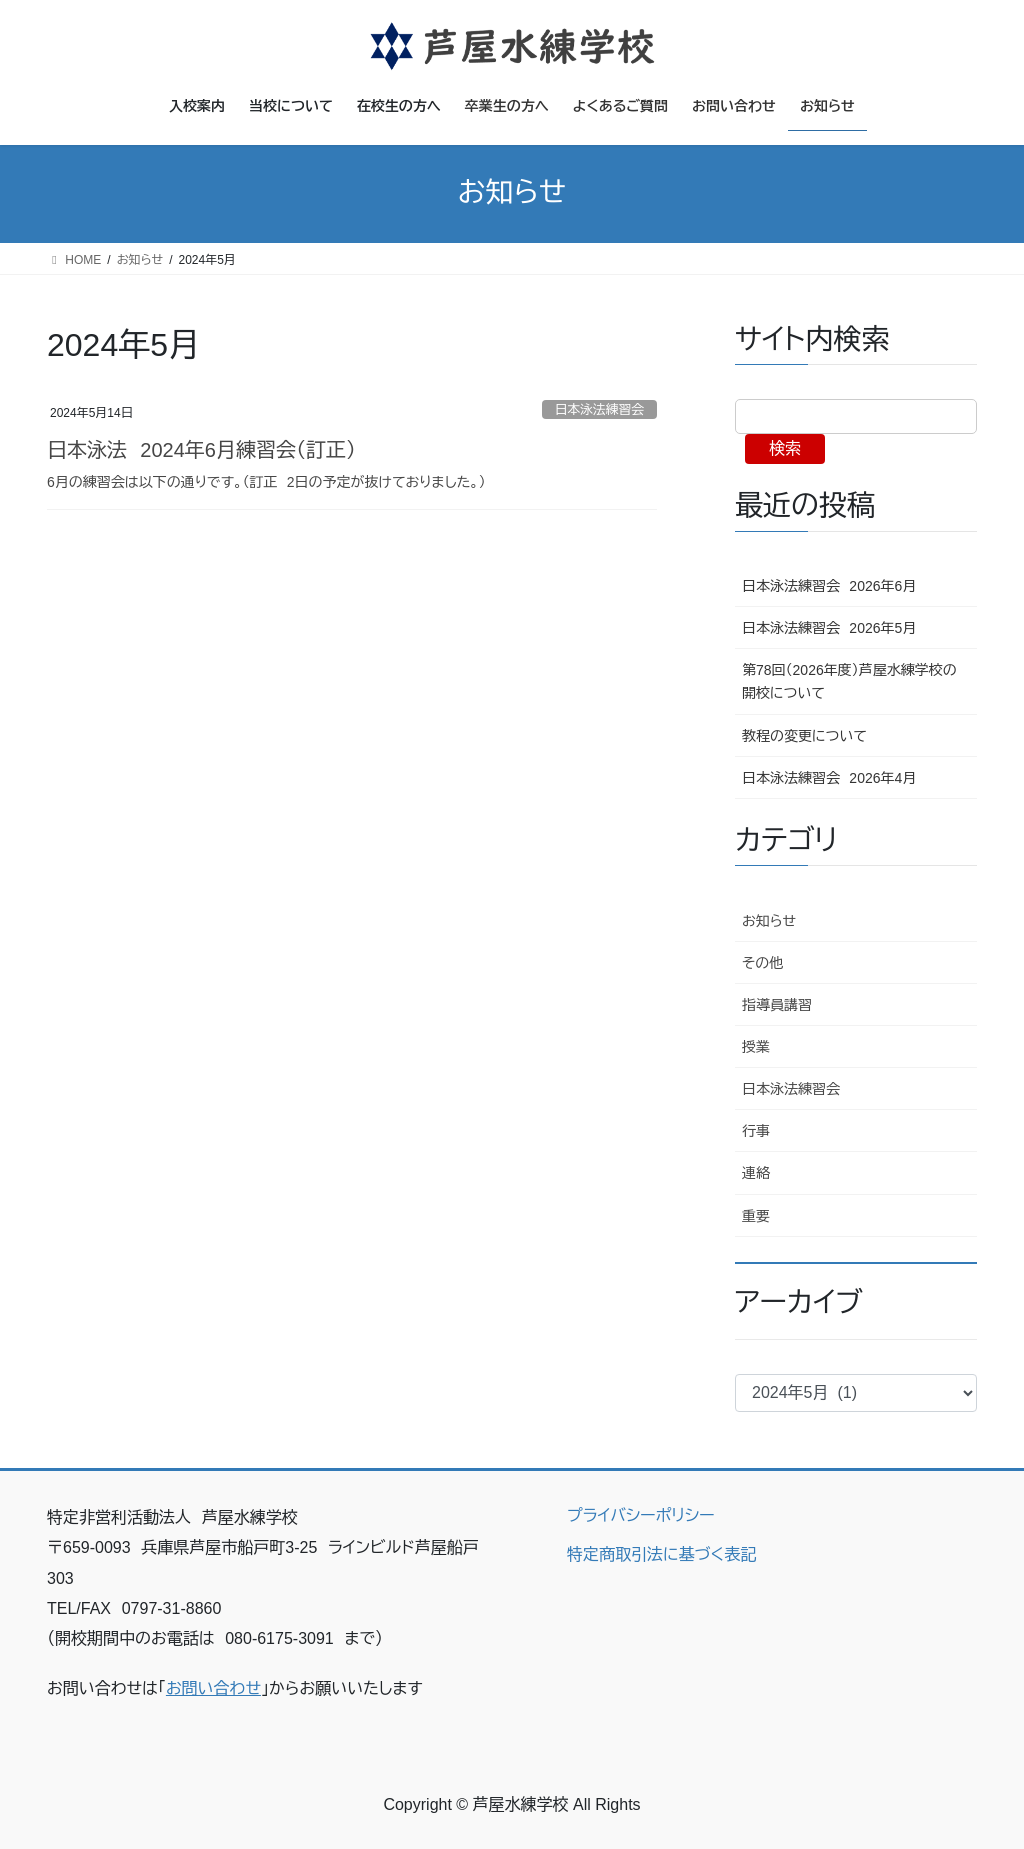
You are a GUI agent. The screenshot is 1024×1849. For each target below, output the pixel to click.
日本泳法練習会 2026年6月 (829, 586)
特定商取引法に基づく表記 (661, 1554)
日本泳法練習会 (600, 409)
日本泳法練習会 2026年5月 (829, 628)
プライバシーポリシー (641, 1515)
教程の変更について (804, 736)
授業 (756, 1047)
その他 (762, 963)
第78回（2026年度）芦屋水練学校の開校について (849, 681)
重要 (756, 1216)
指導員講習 (777, 1005)
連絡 (756, 1173)
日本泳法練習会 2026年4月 (829, 778)
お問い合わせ (213, 1688)
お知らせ (769, 921)
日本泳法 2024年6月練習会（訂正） (201, 450)
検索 (785, 448)
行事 (756, 1131)
